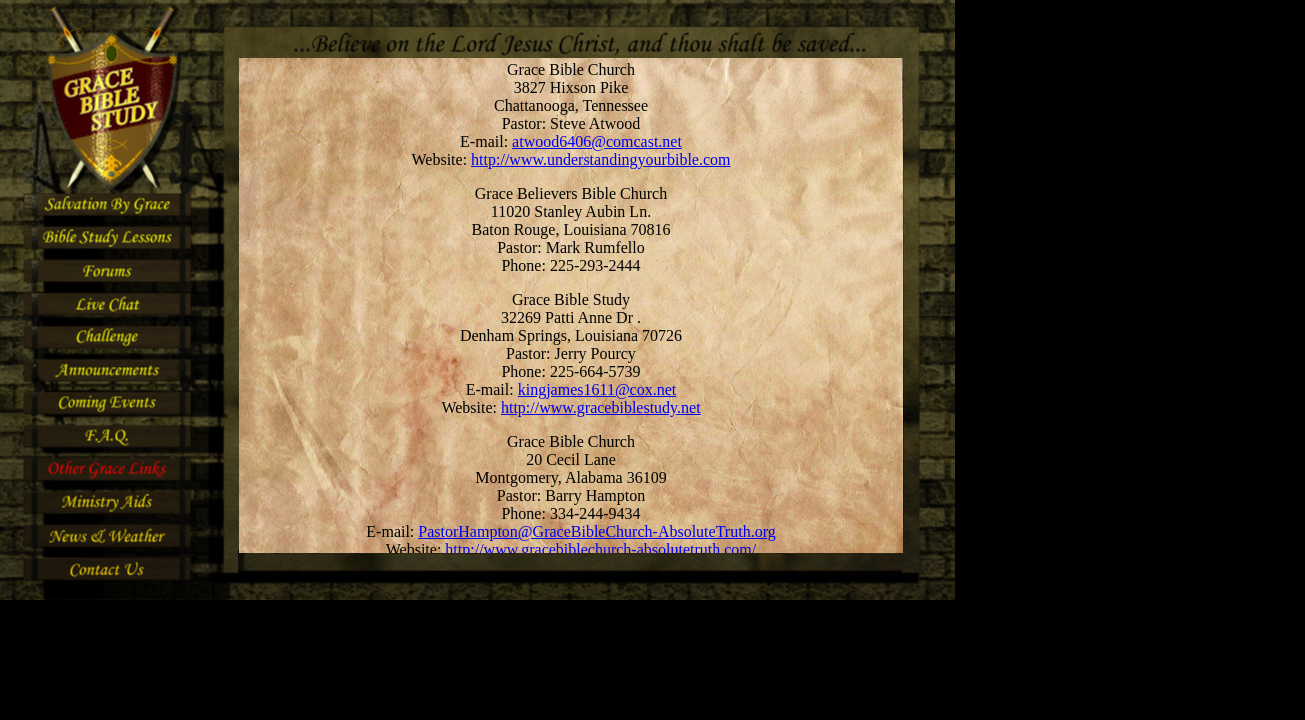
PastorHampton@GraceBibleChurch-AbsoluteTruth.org (596, 531)
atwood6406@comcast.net (597, 141)
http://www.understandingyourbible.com (600, 159)
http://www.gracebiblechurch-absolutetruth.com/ (600, 549)
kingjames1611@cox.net (597, 389)
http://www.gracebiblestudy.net (601, 407)
